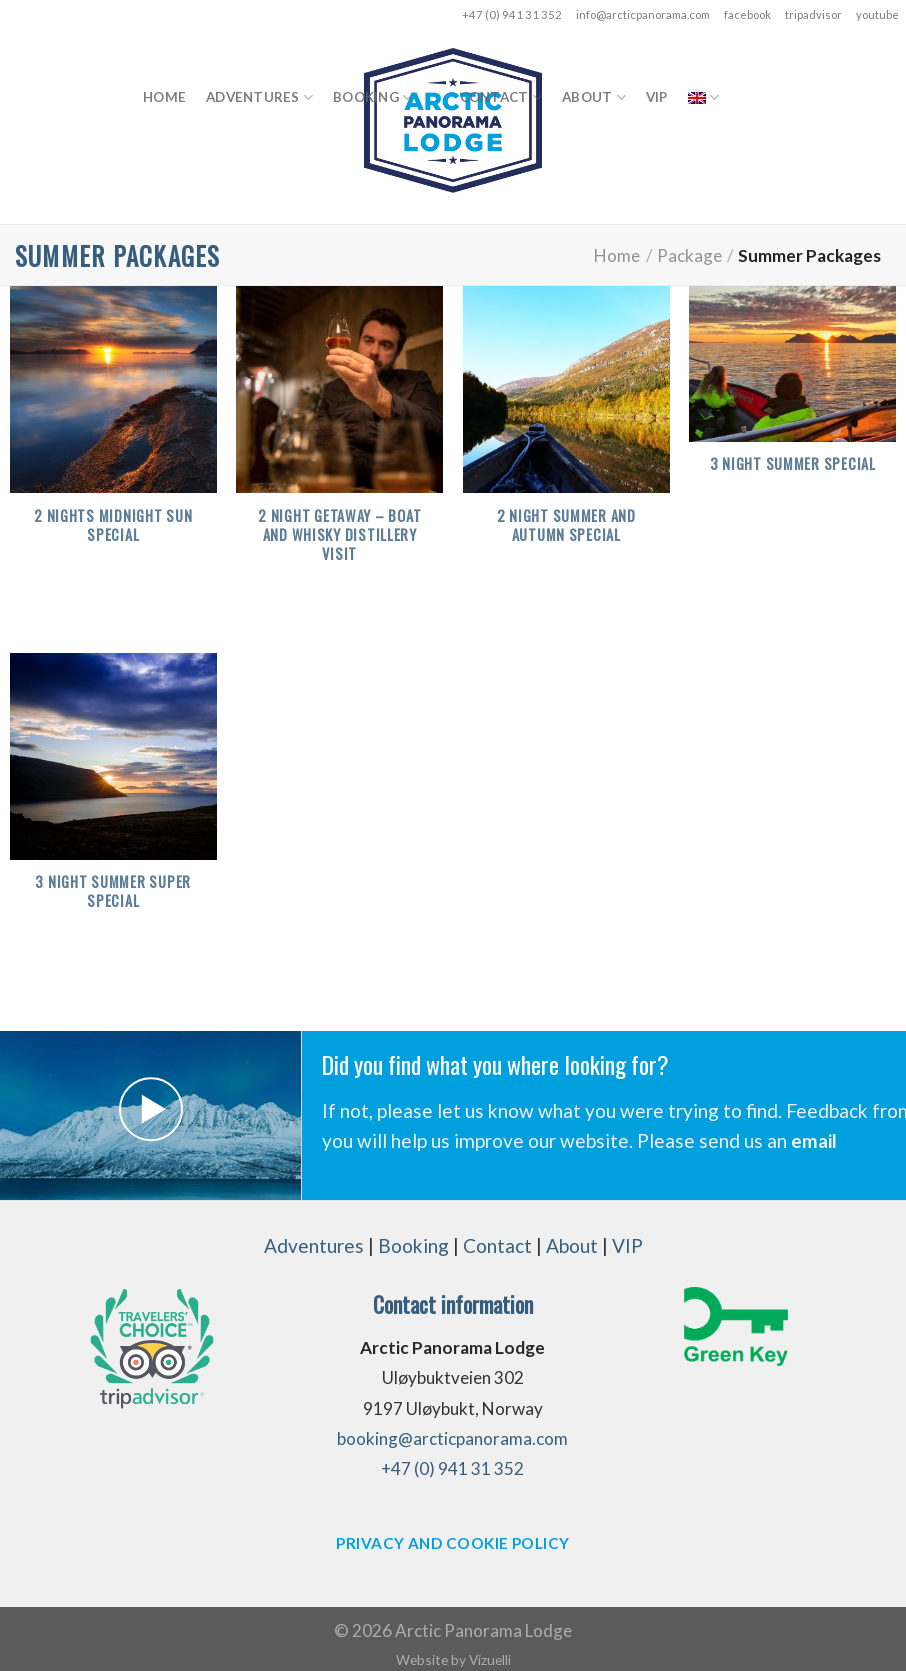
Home (164, 97)
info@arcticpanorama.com (643, 14)
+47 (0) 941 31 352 (512, 14)
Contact (501, 97)
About (594, 97)
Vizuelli (490, 1659)
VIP (657, 97)
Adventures (259, 97)
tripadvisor (813, 14)
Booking (372, 97)
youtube (877, 14)
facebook (747, 14)
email (814, 1140)
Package (689, 255)
